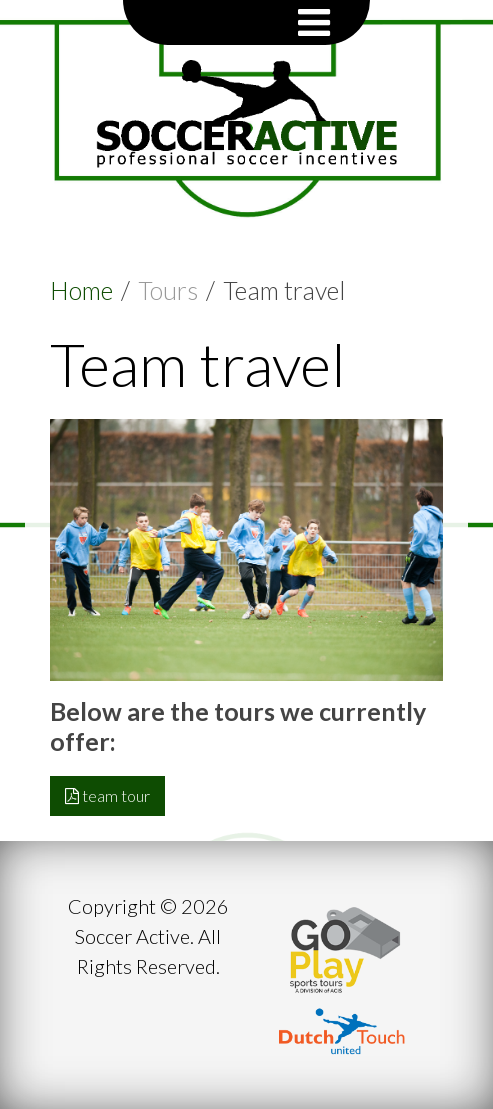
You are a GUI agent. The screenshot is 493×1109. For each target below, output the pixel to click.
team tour (107, 795)
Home (81, 290)
